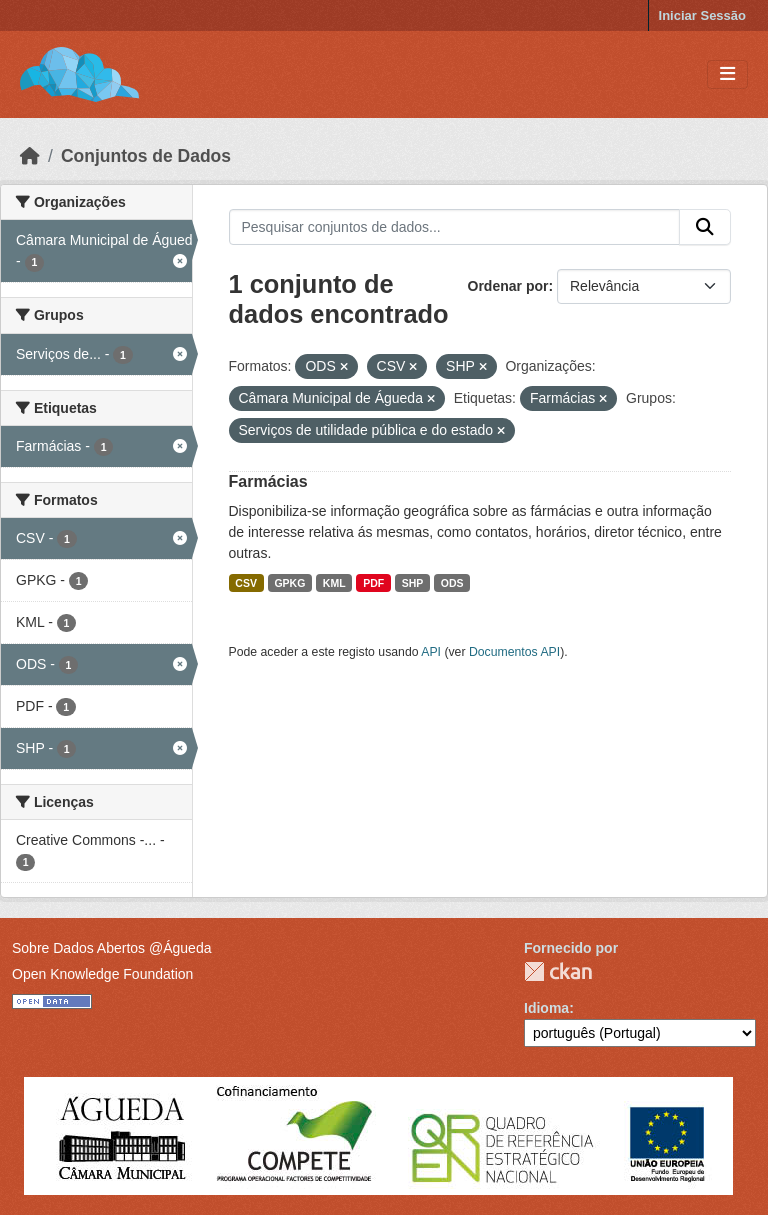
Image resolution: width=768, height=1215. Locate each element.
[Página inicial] (30, 156)
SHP (413, 583)
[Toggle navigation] (727, 74)
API (431, 652)
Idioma (546, 1008)
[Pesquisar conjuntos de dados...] (455, 227)
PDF (373, 583)
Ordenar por (508, 286)
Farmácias (268, 481)
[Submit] (705, 227)
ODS (452, 583)
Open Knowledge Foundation (102, 974)
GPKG (289, 583)
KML (334, 583)
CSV (246, 583)
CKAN (558, 971)
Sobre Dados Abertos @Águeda (111, 948)
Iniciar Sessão (702, 15)
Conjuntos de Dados (146, 156)
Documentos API (514, 652)
